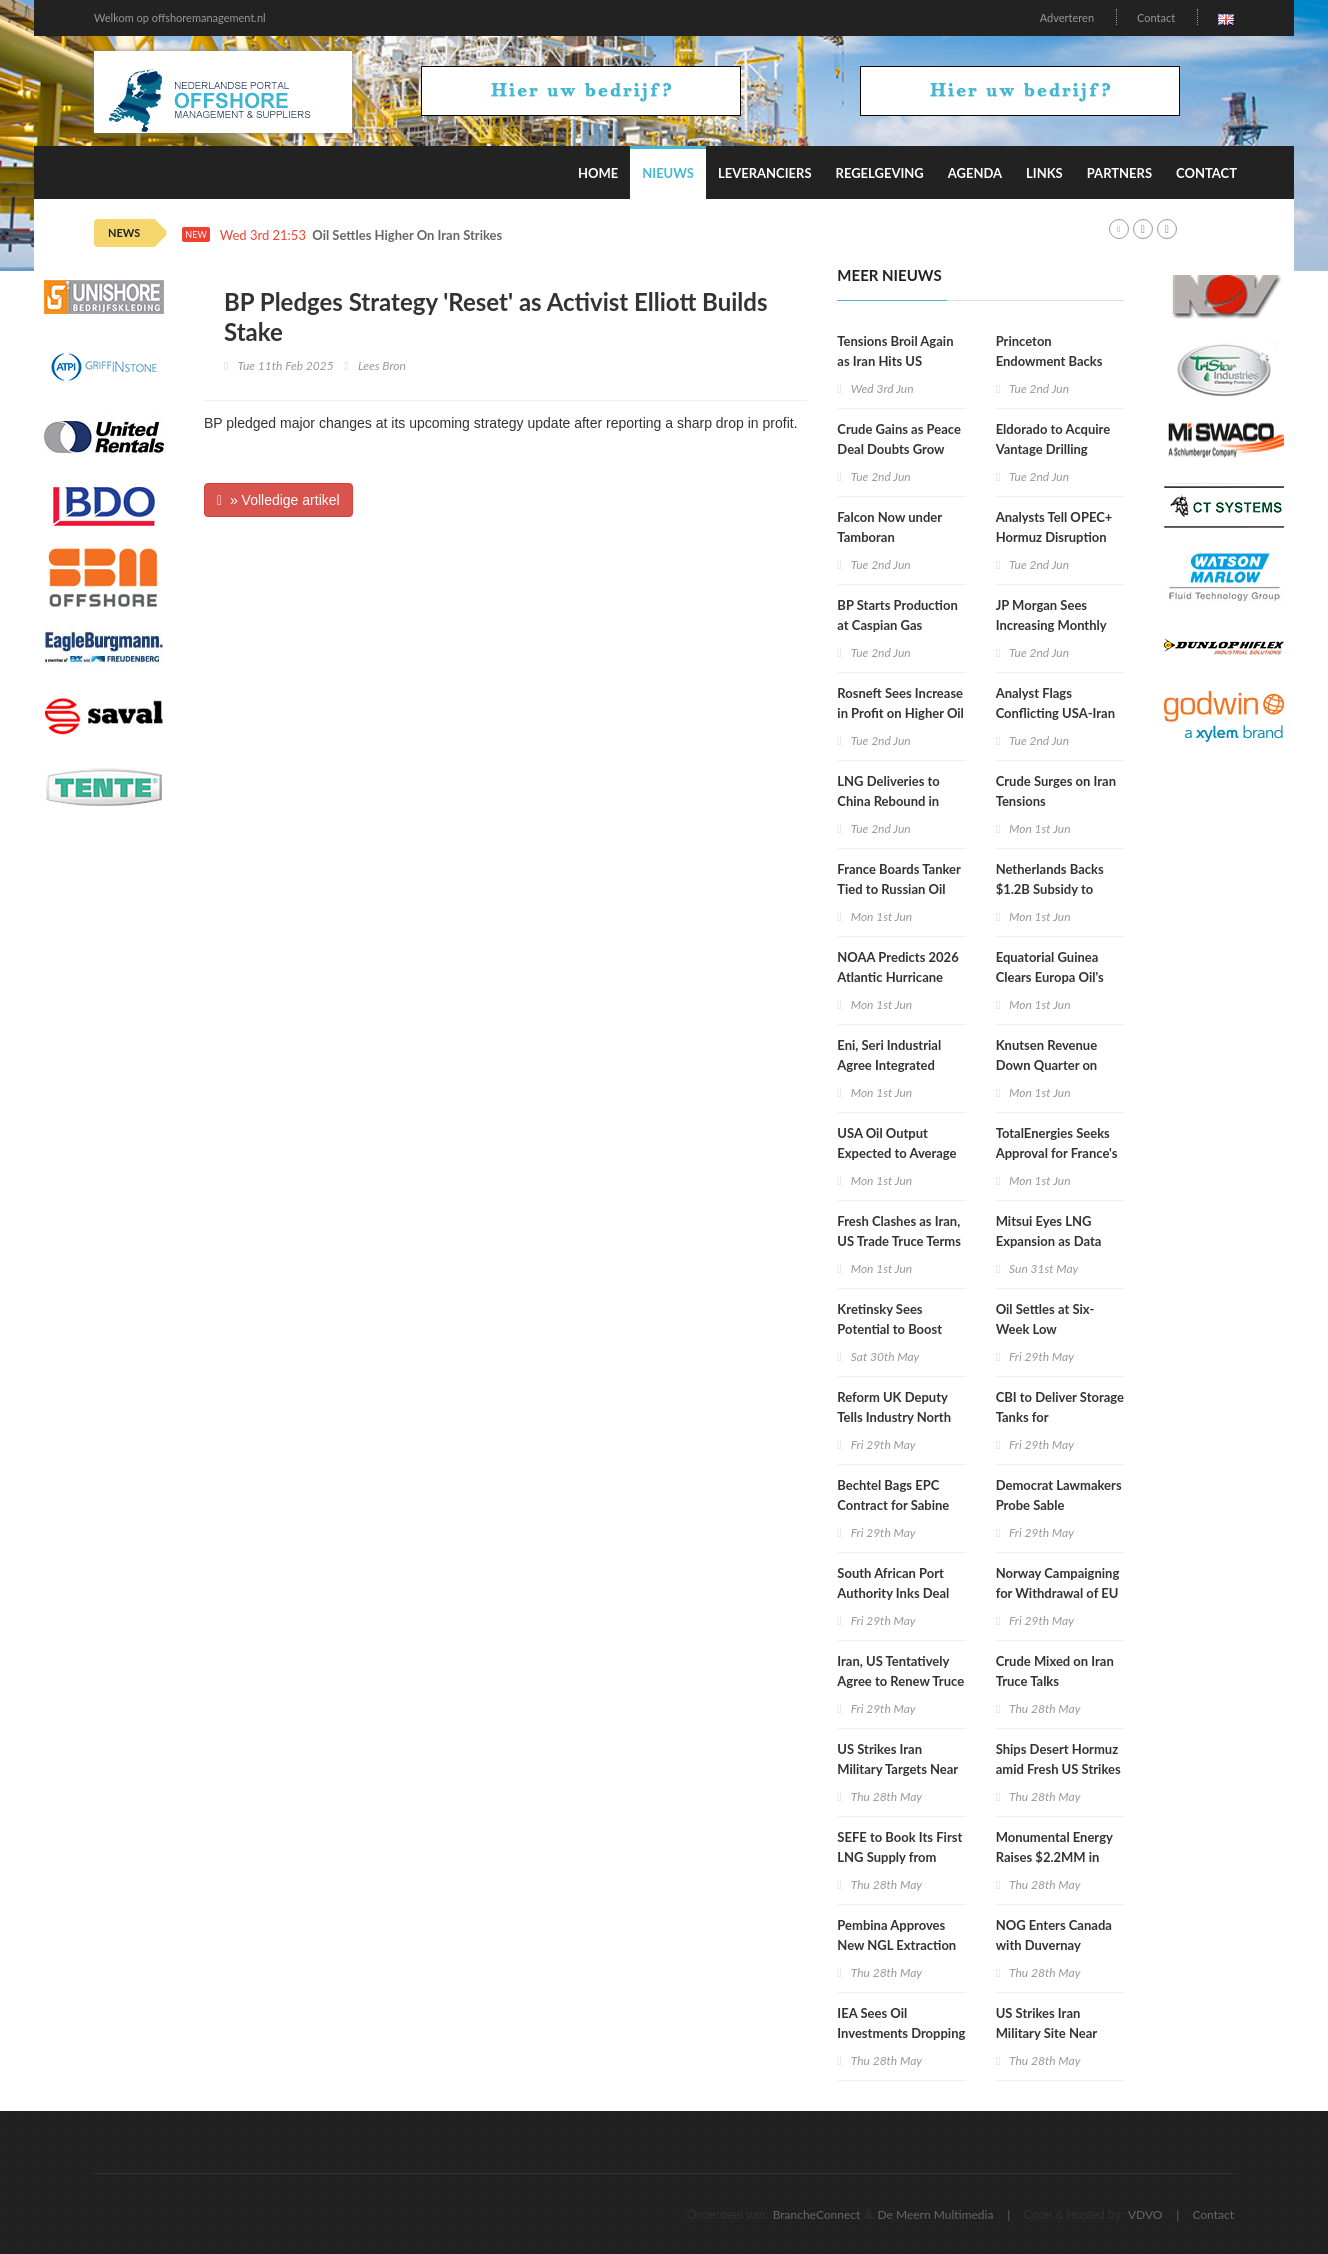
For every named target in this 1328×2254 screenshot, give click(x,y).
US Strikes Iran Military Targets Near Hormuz (897, 1769)
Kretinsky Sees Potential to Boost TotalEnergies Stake (893, 1329)
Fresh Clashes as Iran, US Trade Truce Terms (899, 1231)
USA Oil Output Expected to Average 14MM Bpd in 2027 (896, 1153)
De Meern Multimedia (936, 2214)
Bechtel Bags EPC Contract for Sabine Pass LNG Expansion (896, 1505)
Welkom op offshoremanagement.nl (180, 17)
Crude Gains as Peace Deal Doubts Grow (899, 439)
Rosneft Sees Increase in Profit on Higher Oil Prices (900, 713)
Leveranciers (765, 173)
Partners (1119, 173)
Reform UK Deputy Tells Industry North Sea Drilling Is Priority (899, 1417)
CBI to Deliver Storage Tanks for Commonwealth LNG (1060, 1417)
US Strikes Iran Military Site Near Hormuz (1046, 2033)
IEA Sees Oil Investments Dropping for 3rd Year (901, 2033)
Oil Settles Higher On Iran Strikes (407, 235)
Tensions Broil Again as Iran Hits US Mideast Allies (895, 361)
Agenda (975, 173)
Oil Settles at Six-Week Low (1045, 1319)
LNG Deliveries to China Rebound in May (888, 801)
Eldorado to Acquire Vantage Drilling (1053, 439)
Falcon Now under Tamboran (889, 527)
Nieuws (668, 173)
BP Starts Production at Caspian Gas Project (897, 625)
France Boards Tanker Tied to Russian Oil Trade (898, 889)
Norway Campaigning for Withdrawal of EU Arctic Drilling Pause (1058, 1593)
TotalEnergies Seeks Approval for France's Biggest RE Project (1057, 1153)
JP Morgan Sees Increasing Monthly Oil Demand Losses (1051, 625)
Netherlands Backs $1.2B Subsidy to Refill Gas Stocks (1050, 889)
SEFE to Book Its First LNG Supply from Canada (899, 1857)
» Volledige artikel (278, 500)
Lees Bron (382, 365)
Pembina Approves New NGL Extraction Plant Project (896, 1945)
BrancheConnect (817, 2214)
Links (1044, 173)
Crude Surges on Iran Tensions (1056, 791)
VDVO (1145, 2214)
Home (598, 173)
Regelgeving (880, 173)
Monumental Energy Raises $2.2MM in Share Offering (1054, 1857)
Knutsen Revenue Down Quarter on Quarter (1047, 1065)
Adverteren (1067, 17)
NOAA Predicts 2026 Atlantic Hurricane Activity (897, 977)
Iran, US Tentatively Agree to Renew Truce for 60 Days (900, 1681)
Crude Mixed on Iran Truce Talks (1055, 1671)
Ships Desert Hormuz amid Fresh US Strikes (1058, 1759)
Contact (1156, 17)
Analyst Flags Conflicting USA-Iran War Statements (1055, 713)
